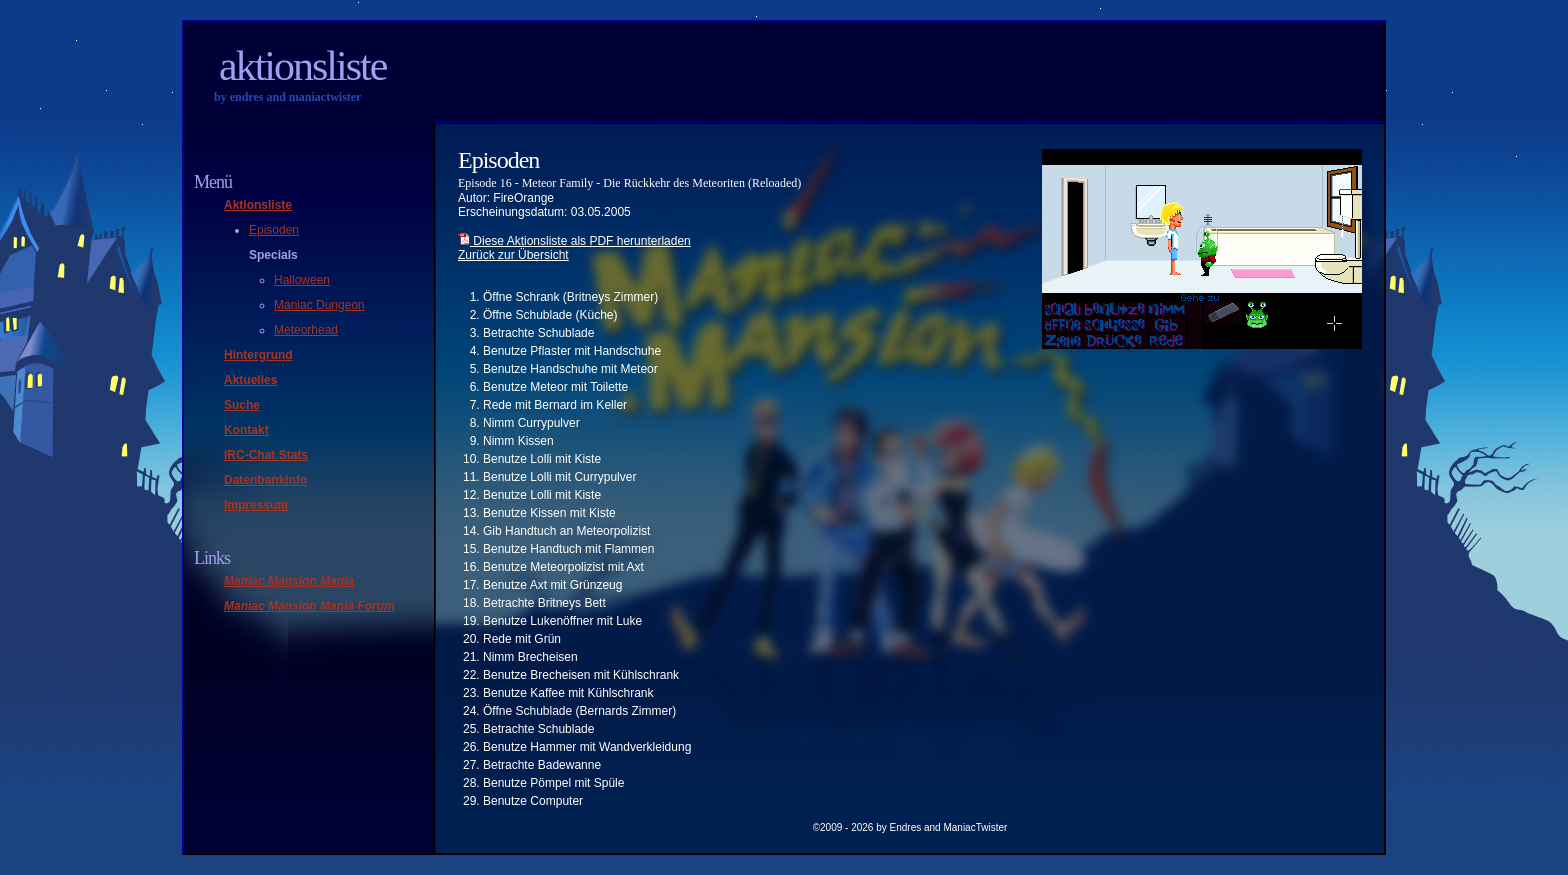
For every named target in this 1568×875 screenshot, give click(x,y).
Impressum (256, 505)
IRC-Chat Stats (266, 455)
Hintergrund (258, 355)
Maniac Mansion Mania (289, 581)
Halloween (302, 280)
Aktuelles (250, 380)
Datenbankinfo (265, 480)
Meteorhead (306, 330)
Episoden (274, 230)
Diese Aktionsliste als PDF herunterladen (574, 241)
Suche (242, 405)
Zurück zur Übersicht (513, 255)
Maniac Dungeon (319, 305)
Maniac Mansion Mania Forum (309, 606)
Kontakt (246, 430)
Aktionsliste (302, 66)
